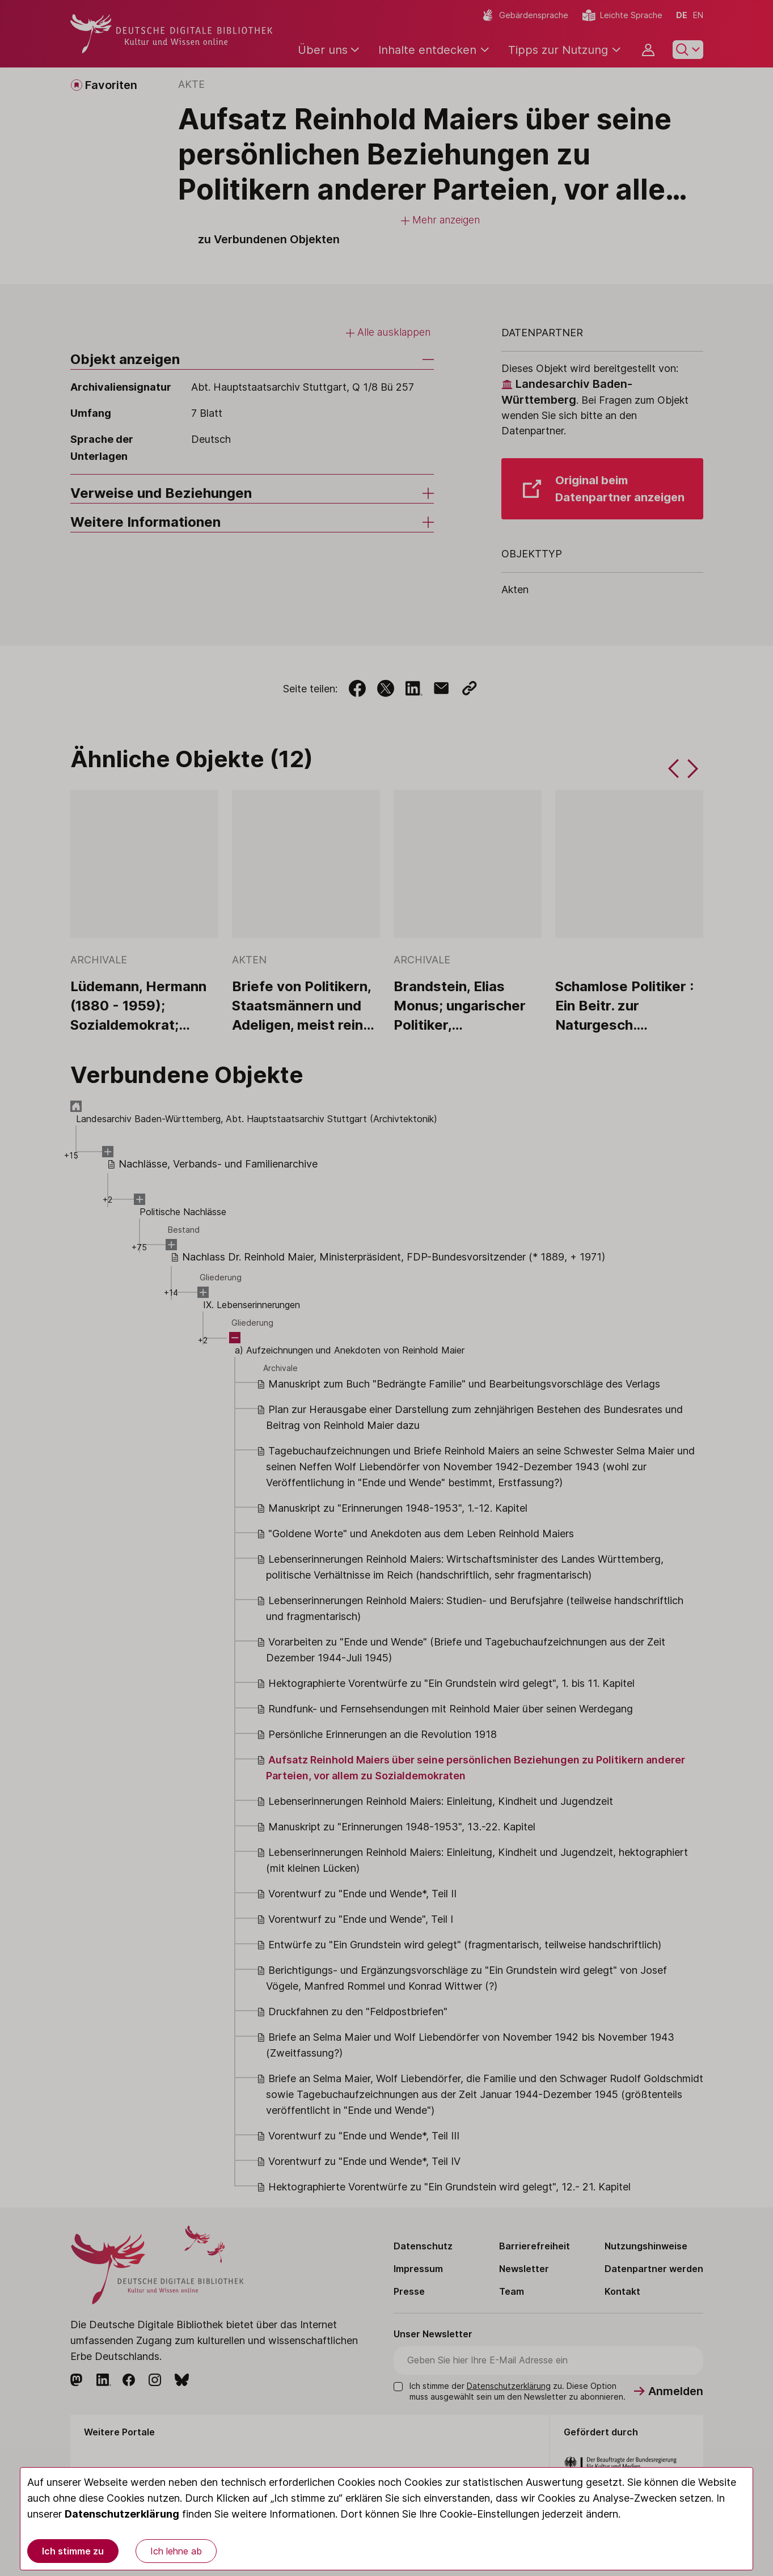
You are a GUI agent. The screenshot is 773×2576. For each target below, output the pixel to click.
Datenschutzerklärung (122, 2514)
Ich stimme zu (73, 2551)
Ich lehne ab (176, 2551)
